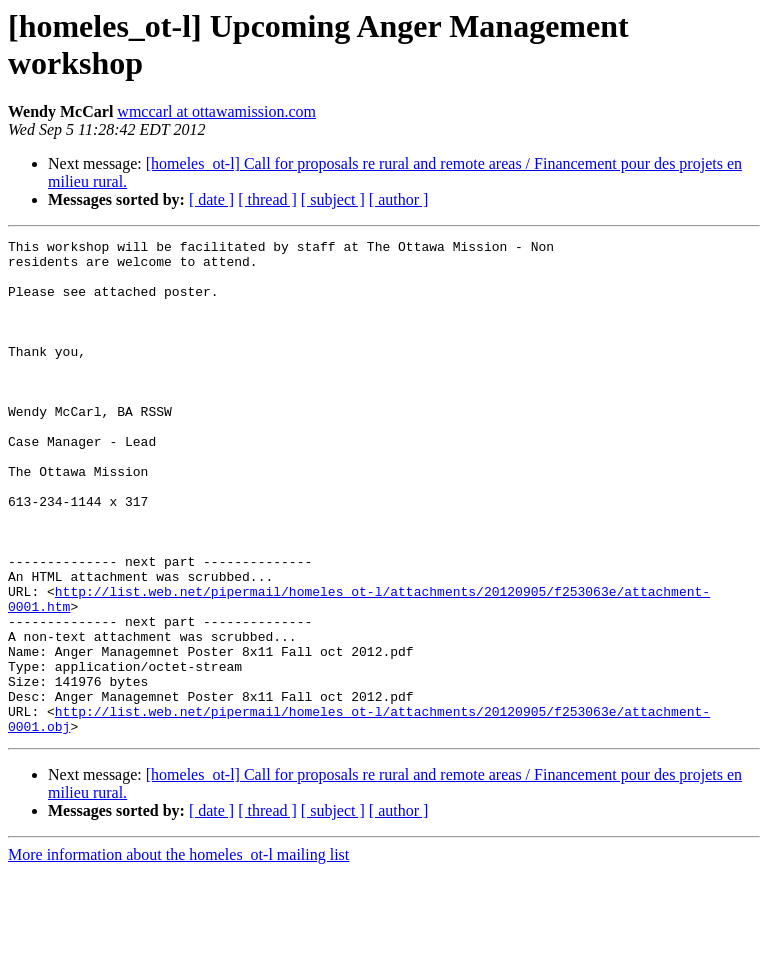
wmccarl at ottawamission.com (216, 111)
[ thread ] (267, 199)
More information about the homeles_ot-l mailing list (178, 953)
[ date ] (211, 199)
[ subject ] (333, 199)
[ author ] (399, 199)
